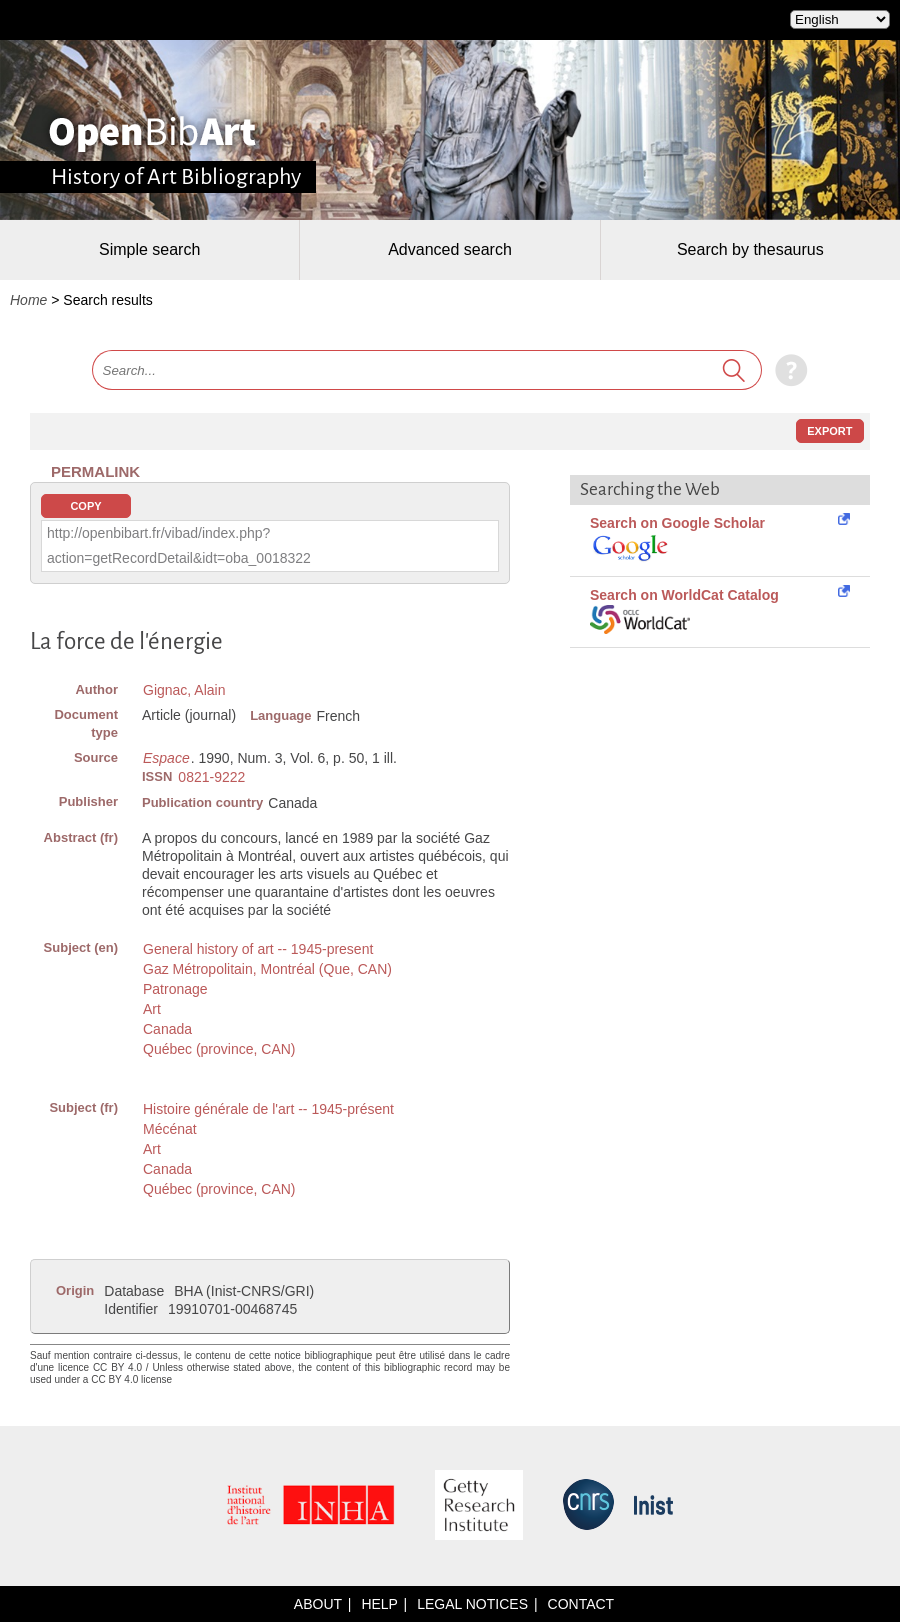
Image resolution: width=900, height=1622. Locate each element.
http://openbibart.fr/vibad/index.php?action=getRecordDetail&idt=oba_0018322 (179, 545)
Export (829, 431)
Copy (85, 506)
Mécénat (170, 1129)
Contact (581, 1604)
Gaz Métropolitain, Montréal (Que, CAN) (267, 969)
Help (379, 1604)
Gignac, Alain (184, 690)
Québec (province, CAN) (219, 1049)
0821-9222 (211, 777)
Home (28, 300)
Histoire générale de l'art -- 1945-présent (268, 1109)
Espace (166, 758)
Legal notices (472, 1604)
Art (152, 1009)
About (318, 1604)
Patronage (175, 989)
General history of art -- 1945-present (258, 949)
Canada (167, 1029)
